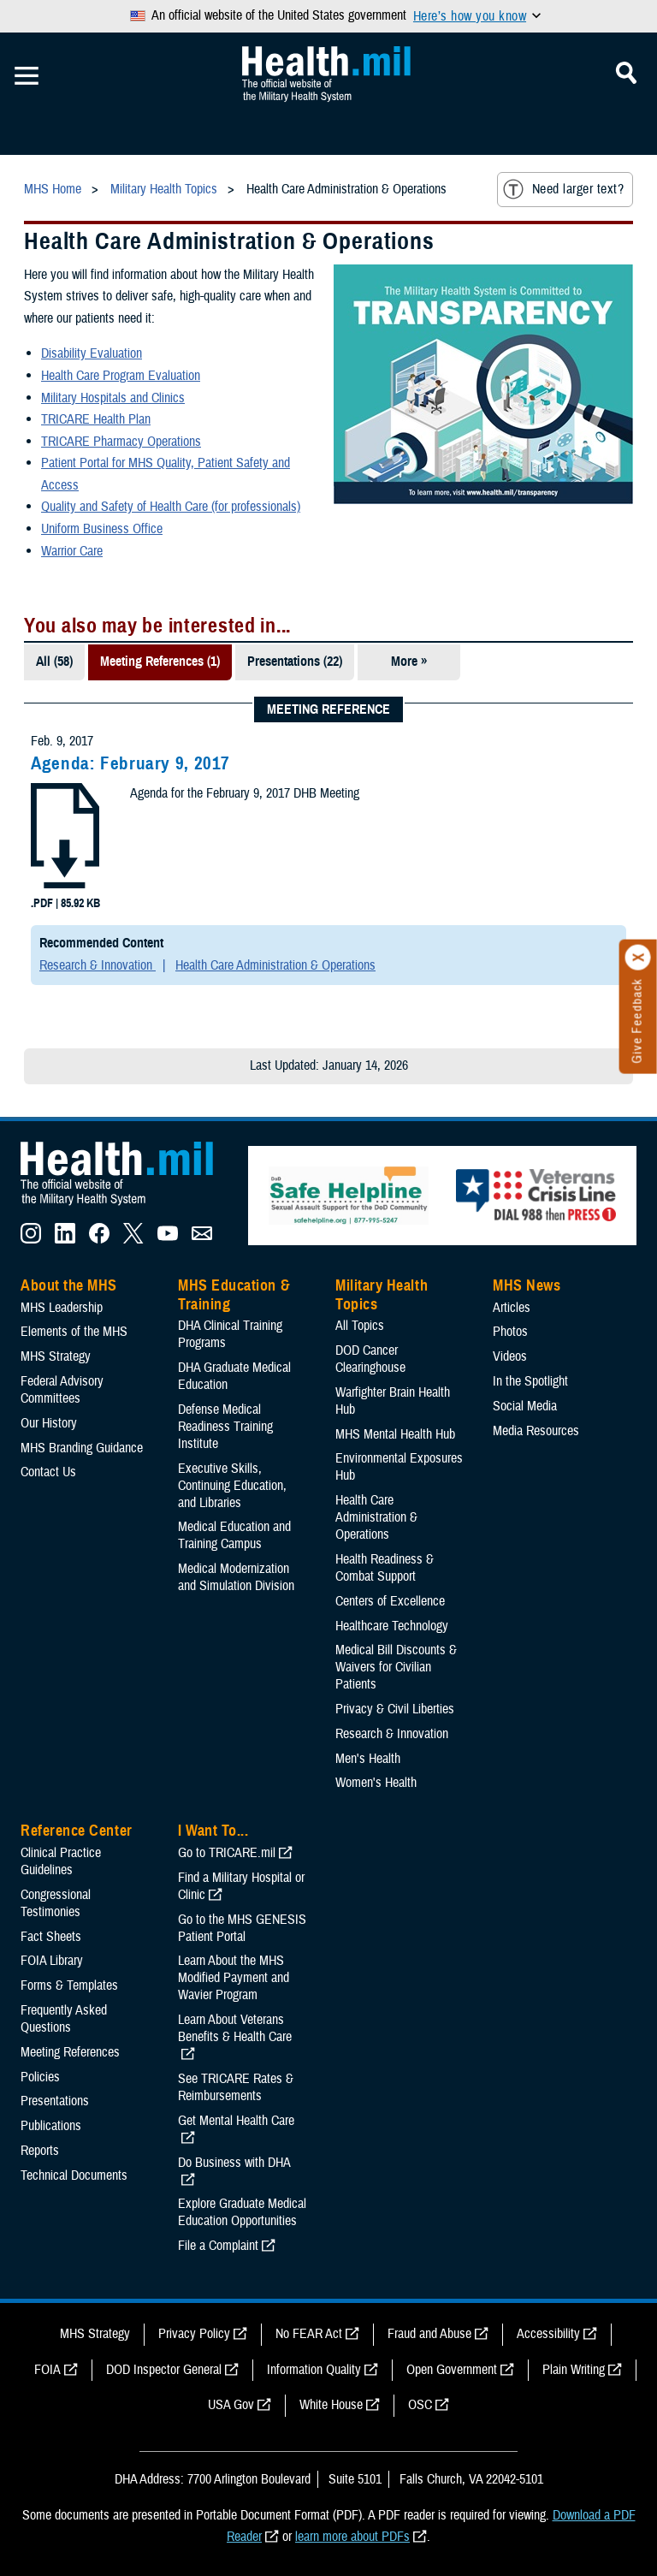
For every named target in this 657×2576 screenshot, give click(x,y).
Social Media (525, 1406)
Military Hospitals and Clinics (113, 398)
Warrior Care (72, 551)
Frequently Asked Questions (64, 2019)
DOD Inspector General (164, 2369)
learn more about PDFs (352, 2536)
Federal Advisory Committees (62, 1390)
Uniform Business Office (102, 528)
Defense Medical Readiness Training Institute (225, 1426)
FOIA (47, 2369)
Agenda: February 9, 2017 (130, 763)
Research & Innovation (97, 965)
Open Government (451, 2369)
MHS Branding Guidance (82, 1448)
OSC (420, 2404)
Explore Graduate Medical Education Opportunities (242, 2212)
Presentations (55, 2101)
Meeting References (70, 2052)
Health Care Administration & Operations (275, 965)
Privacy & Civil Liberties (394, 1709)
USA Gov (231, 2404)
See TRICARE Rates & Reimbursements (235, 2087)
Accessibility (548, 2333)
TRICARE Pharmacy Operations (121, 441)
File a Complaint (218, 2245)
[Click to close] (638, 957)
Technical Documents (74, 2175)
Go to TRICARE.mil (226, 1852)
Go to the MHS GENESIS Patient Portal (242, 1928)
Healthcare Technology (391, 1626)
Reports (40, 2150)
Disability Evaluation (91, 353)
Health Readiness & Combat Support (384, 1568)
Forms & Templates (69, 1985)
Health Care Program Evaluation (120, 375)
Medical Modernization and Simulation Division (236, 1577)
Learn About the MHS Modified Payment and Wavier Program (233, 1977)
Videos (510, 1356)
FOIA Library (52, 1960)
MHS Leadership (62, 1307)
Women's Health (376, 1782)
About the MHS (69, 1285)
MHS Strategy (56, 1356)
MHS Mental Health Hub (395, 1434)
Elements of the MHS (74, 1331)
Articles (511, 1307)
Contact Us (48, 1472)
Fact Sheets (51, 1936)
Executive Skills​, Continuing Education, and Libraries (232, 1485)
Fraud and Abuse (429, 2333)
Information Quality (314, 2369)
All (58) (54, 661)
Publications (51, 2125)
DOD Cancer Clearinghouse (370, 1359)
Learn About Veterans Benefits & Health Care (235, 2028)
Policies (40, 2077)
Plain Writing (573, 2369)
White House (331, 2404)
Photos (510, 1331)
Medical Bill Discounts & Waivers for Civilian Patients (396, 1667)
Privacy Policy (194, 2333)
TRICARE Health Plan (96, 419)
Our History (49, 1423)
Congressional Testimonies (56, 1903)
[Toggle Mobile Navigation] (26, 76)
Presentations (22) (294, 661)
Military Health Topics (381, 1295)
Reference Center (77, 1830)
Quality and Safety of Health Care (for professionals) (170, 506)
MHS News (526, 1285)
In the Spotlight (530, 1381)
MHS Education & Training (234, 1295)
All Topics (359, 1325)
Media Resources (536, 1430)
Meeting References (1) (160, 661)
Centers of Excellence (390, 1601)
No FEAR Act (308, 2333)
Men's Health (367, 1758)
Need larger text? (563, 189)
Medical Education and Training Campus (234, 1535)
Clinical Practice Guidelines (61, 1861)
